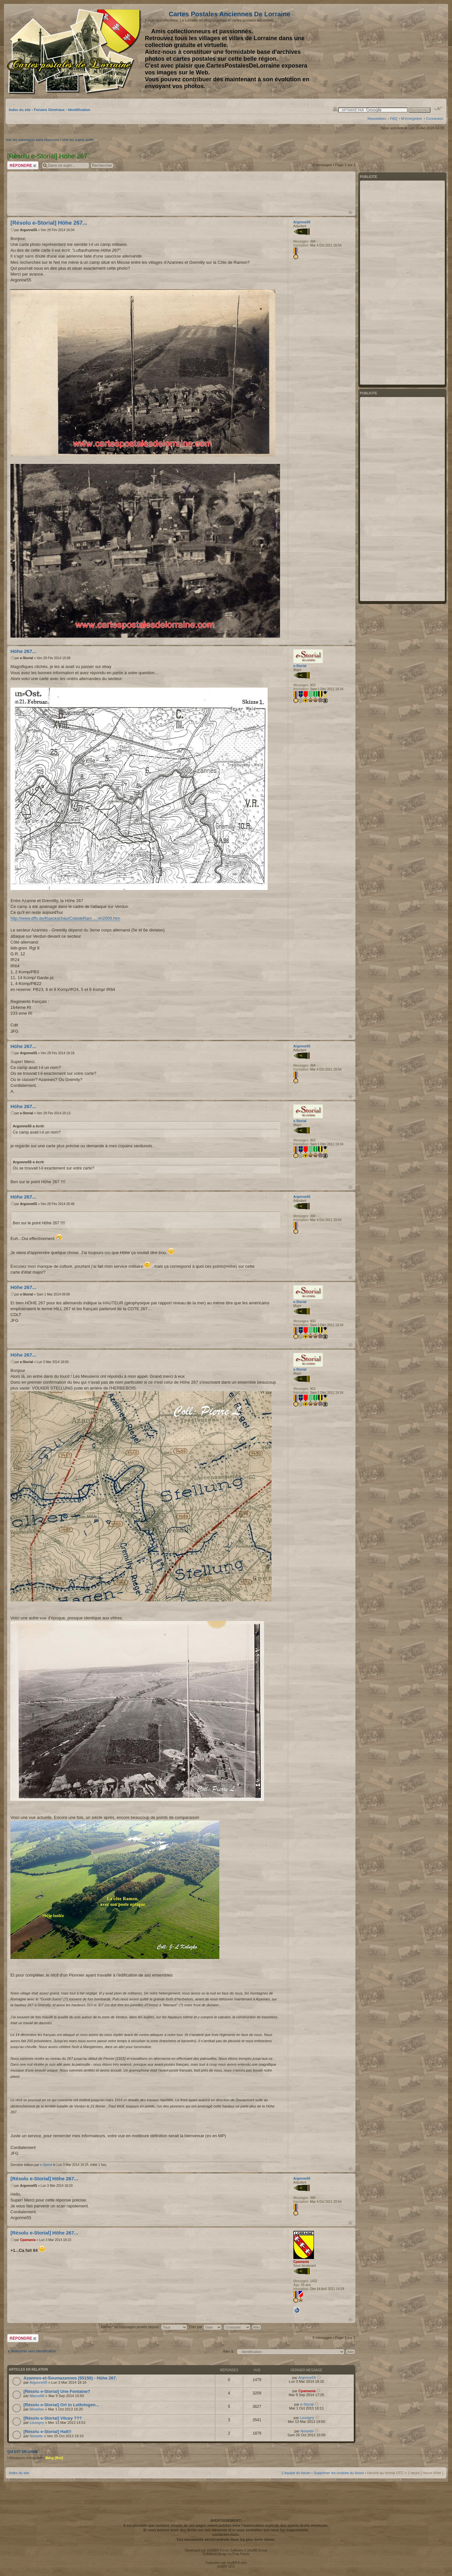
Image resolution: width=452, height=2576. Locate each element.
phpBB (212, 2550)
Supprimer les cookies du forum (339, 2473)
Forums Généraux (49, 110)
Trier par (205, 2327)
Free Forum (240, 2554)
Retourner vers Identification (33, 2351)
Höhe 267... (23, 651)
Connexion (434, 118)
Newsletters (376, 118)
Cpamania (28, 2240)
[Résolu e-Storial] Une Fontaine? (56, 2391)
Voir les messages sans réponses (32, 140)
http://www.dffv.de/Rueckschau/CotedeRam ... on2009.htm (65, 918)
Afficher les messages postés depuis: (144, 2327)
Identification (79, 110)
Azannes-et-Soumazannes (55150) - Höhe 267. (70, 2378)
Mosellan (37, 2409)
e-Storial (26, 658)
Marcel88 (37, 2396)
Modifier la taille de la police (438, 109)
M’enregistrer (411, 118)
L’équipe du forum (296, 2473)
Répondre (23, 165)
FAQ (393, 118)
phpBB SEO (226, 2566)
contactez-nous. (226, 2534)
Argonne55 (28, 230)
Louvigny (37, 2423)
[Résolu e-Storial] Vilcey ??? (52, 2418)
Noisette (36, 2436)
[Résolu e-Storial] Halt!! (47, 2431)
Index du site (20, 110)
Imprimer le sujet (335, 109)
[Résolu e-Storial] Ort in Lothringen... (61, 2404)
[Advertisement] (391, 51)
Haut (350, 212)
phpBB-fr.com (237, 2563)
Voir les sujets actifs (78, 140)
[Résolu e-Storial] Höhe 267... (48, 223)
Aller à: (228, 2351)
